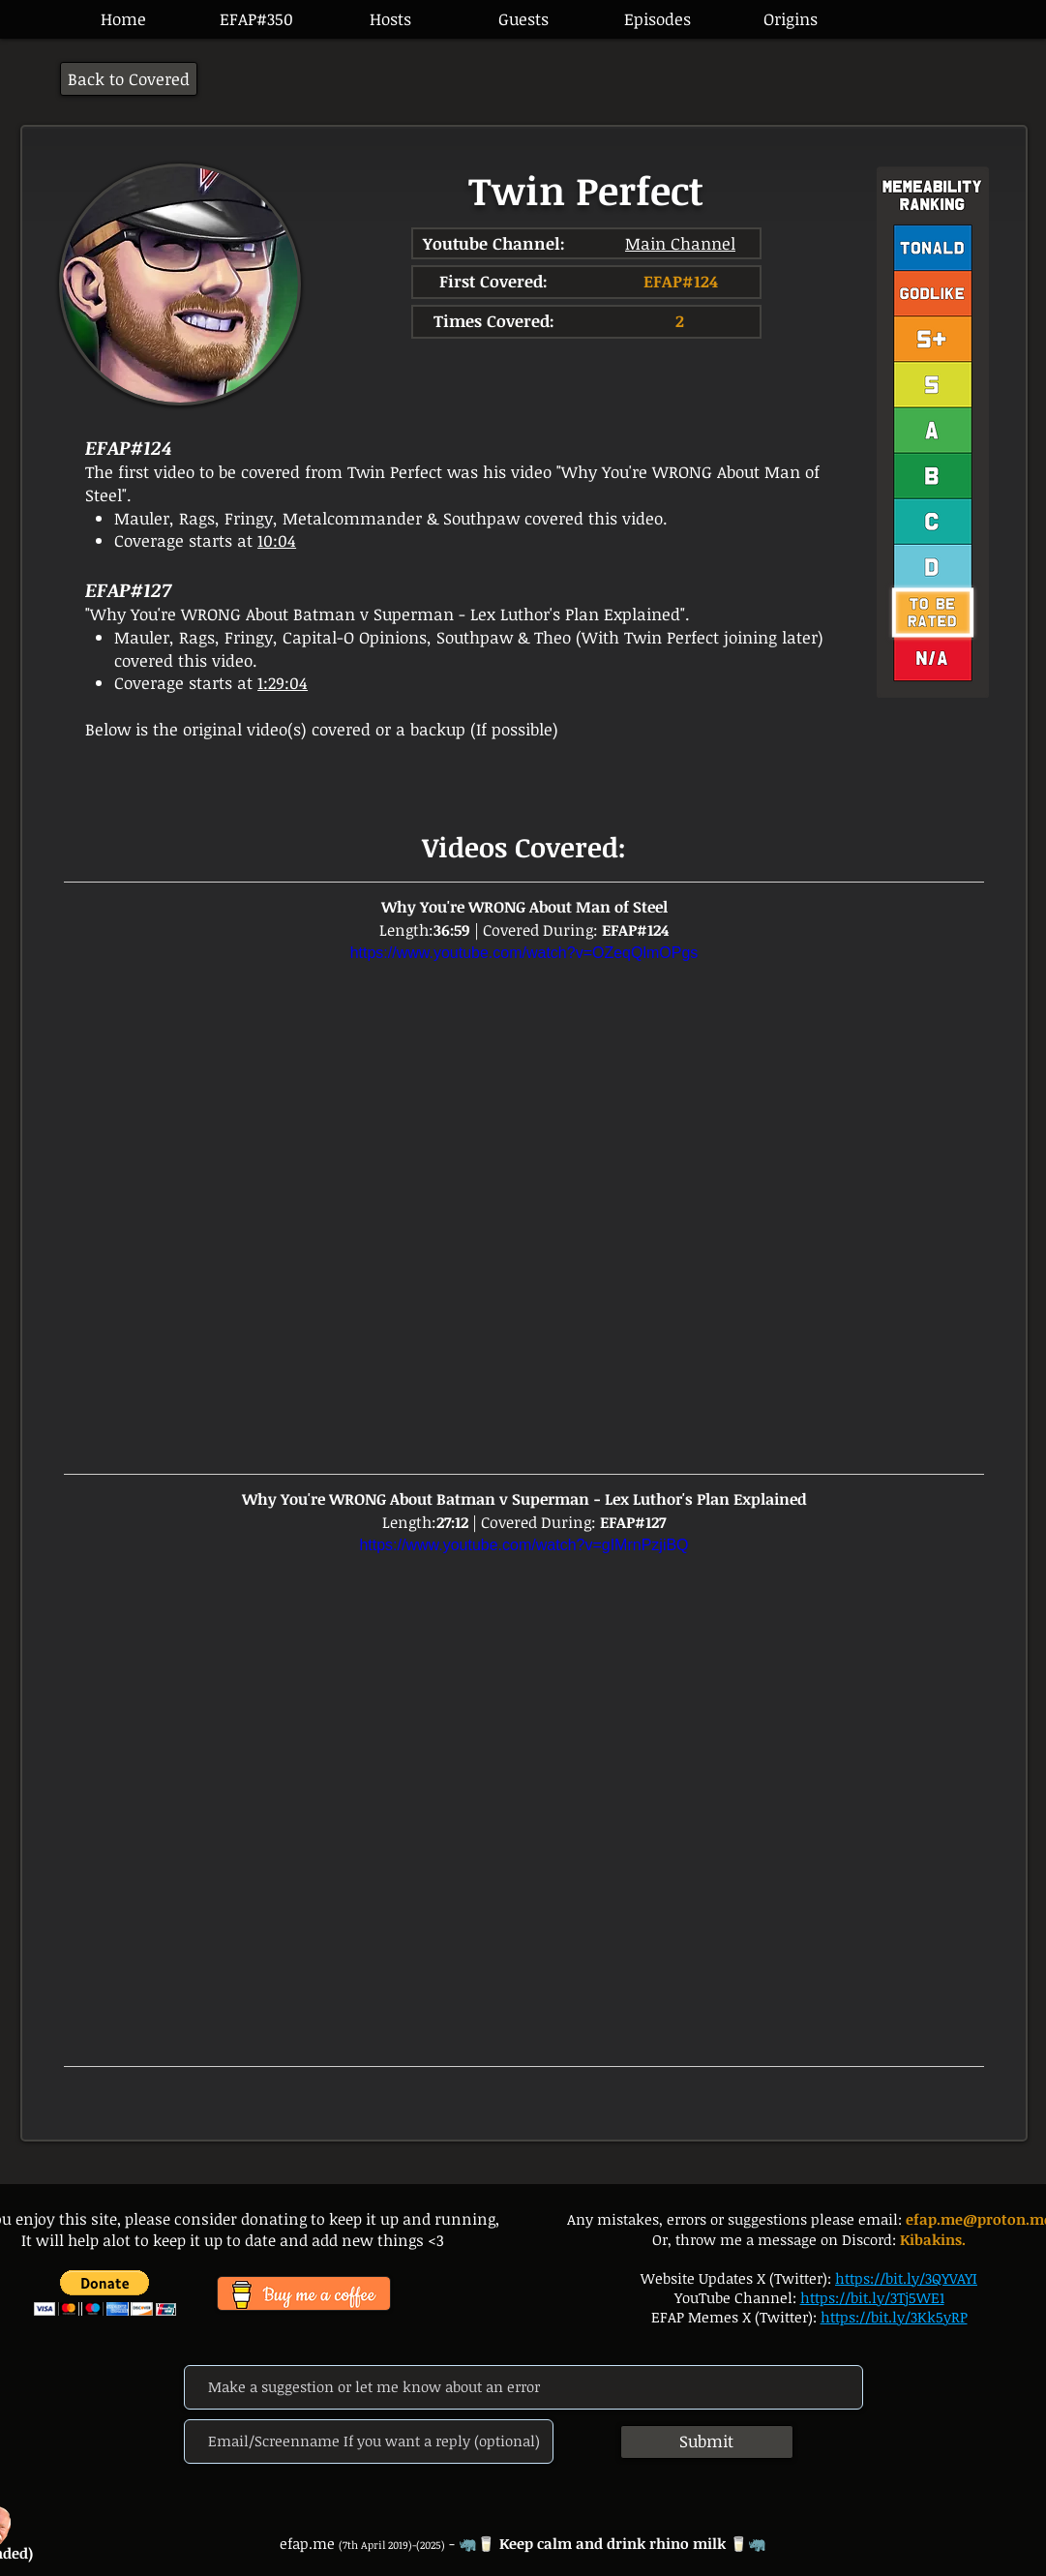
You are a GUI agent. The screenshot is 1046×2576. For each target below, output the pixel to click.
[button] (657, 19)
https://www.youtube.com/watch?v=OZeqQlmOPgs (523, 952)
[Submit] (706, 2442)
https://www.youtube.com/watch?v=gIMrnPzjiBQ (523, 1545)
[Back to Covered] (128, 79)
